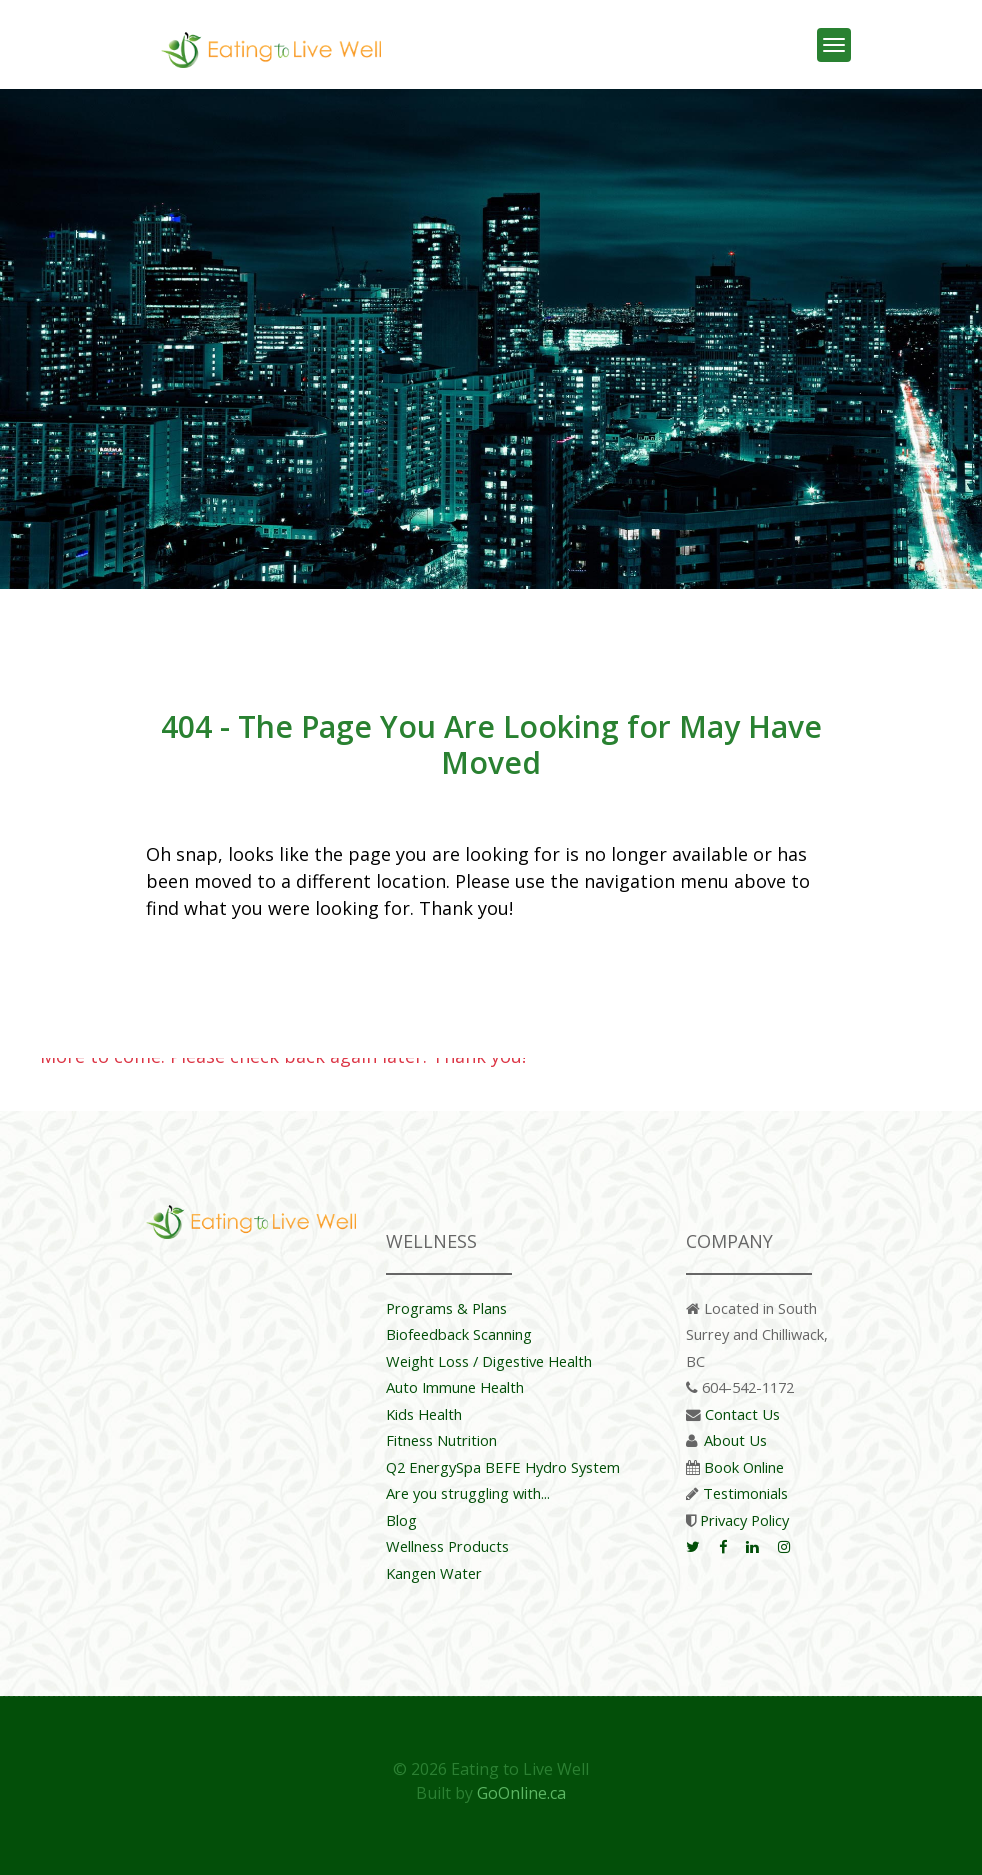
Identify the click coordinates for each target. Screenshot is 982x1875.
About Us (735, 1440)
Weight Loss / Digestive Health (489, 1361)
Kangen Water (434, 1573)
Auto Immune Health (455, 1387)
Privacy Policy (744, 1520)
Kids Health (424, 1414)
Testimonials (745, 1493)
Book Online (744, 1467)
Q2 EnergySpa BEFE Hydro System (503, 1467)
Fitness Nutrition (441, 1440)
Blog (401, 1520)
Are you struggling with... (468, 1493)
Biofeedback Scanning (459, 1334)
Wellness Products (447, 1546)
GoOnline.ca (521, 1793)
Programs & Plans (446, 1308)
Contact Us (742, 1414)
